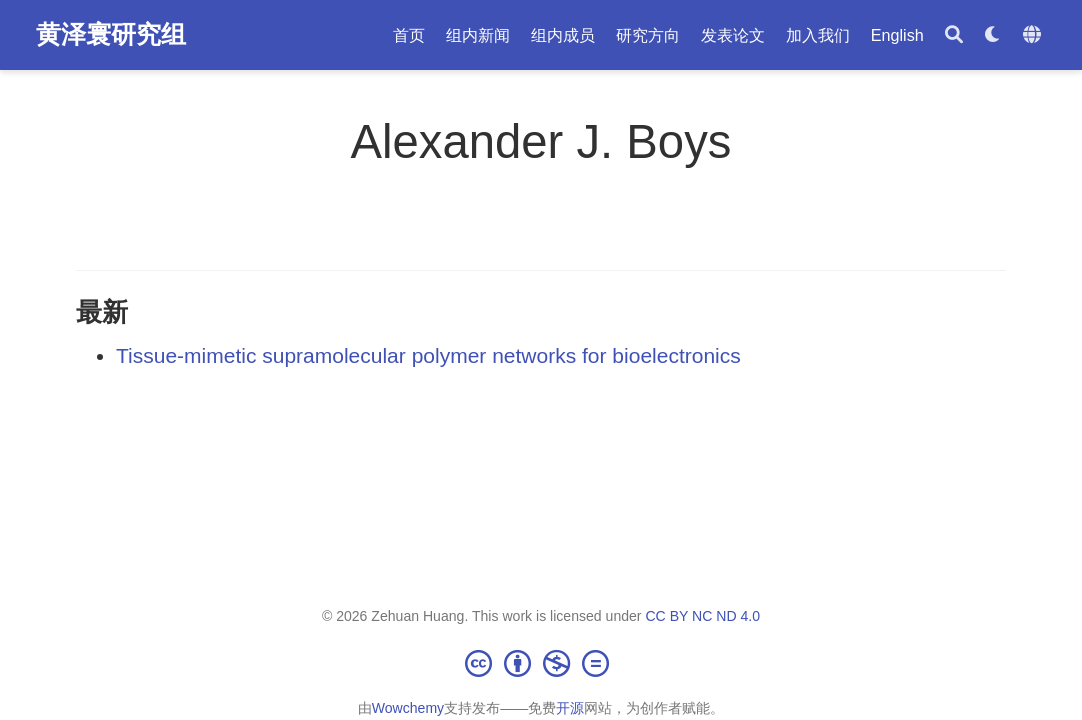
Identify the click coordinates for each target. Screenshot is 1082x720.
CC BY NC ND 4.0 (702, 616)
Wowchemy (408, 708)
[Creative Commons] (541, 663)
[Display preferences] (993, 35)
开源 (570, 708)
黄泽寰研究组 (111, 34)
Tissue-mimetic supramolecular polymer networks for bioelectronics (428, 355)
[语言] (1034, 35)
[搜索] (954, 35)
